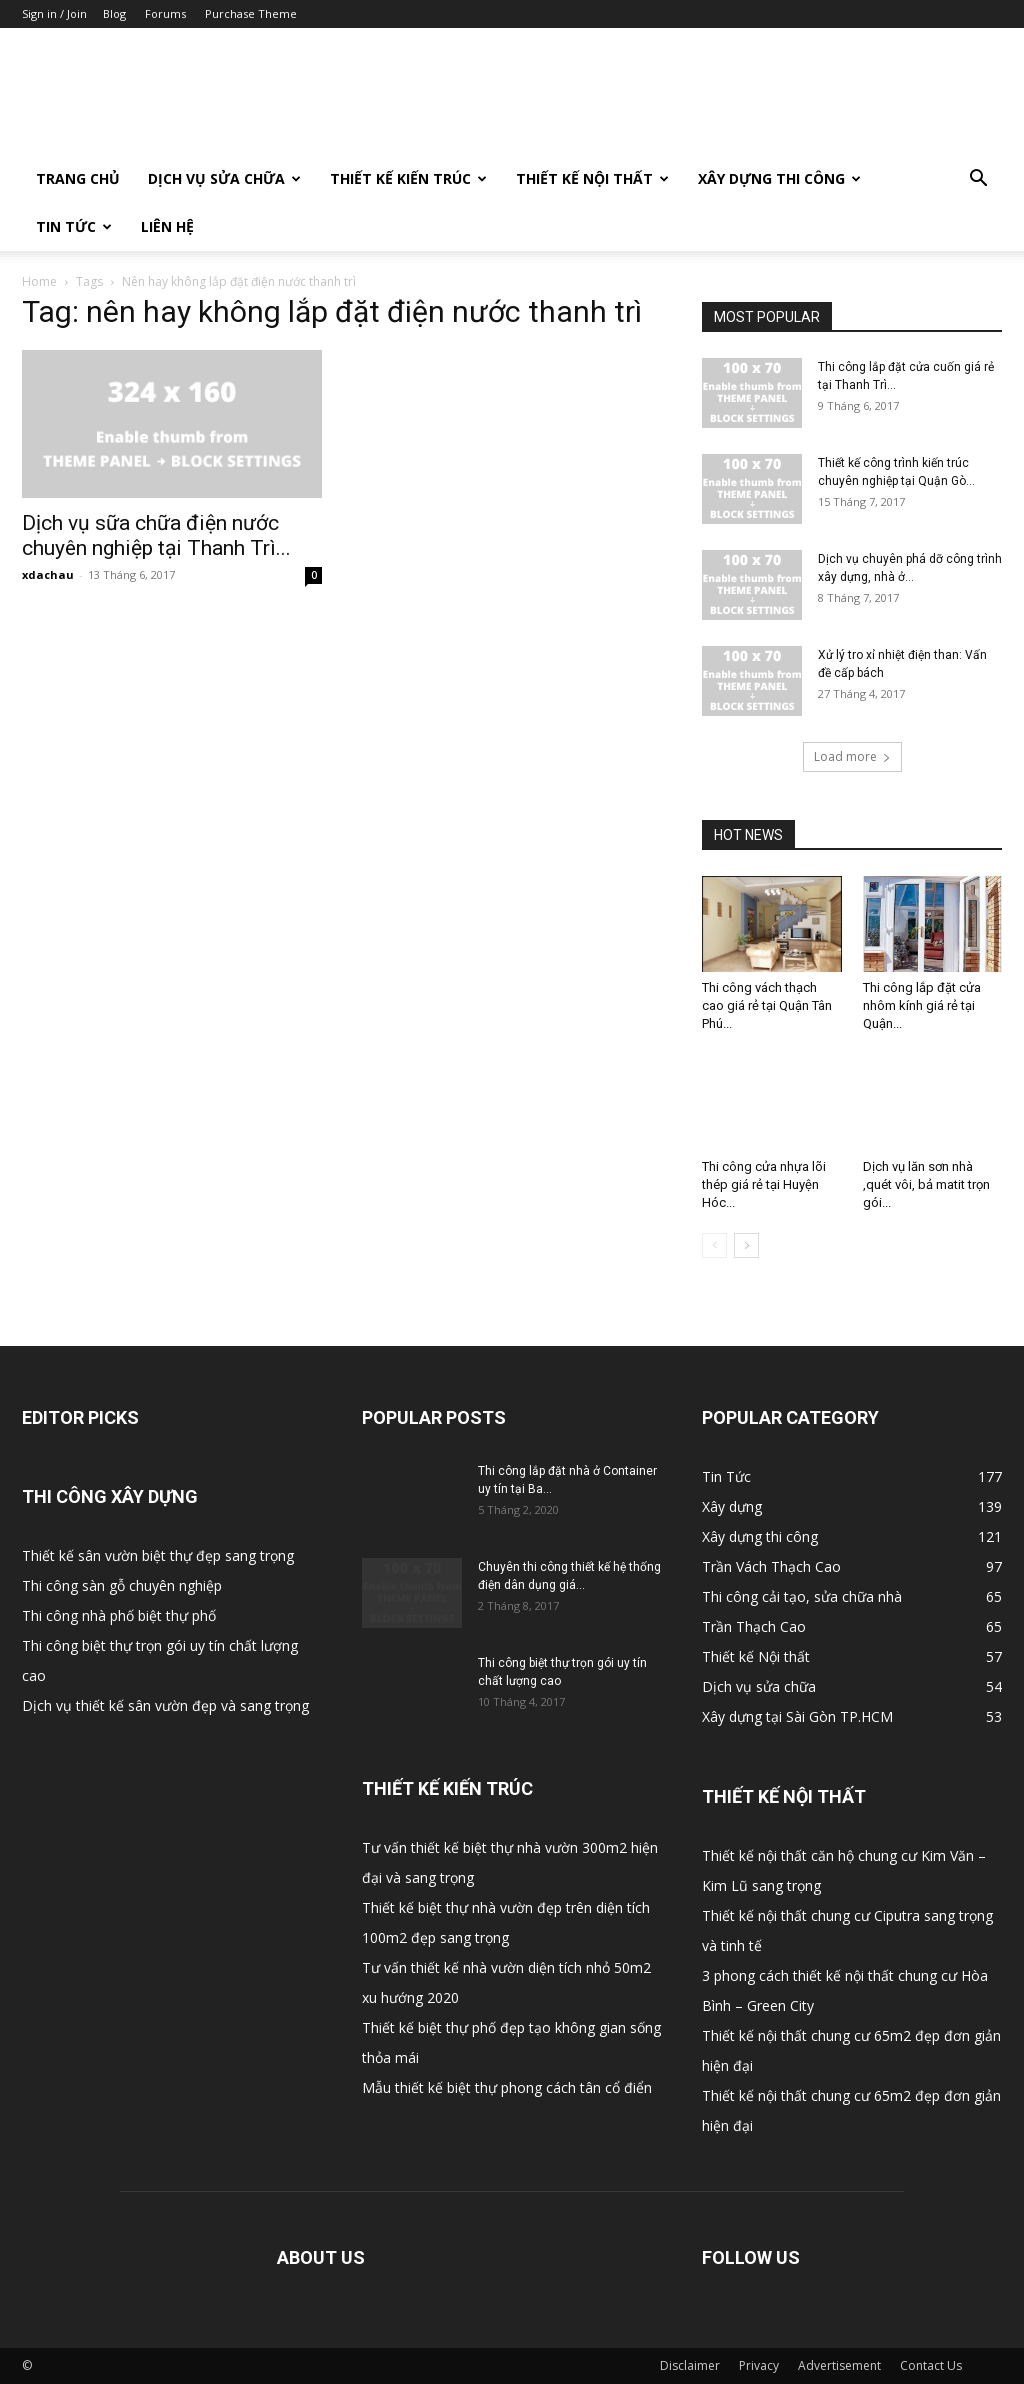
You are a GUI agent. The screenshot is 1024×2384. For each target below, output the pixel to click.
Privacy (759, 2365)
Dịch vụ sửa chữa (224, 178)
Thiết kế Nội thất (592, 178)
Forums (165, 13)
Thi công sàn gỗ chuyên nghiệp (122, 1585)
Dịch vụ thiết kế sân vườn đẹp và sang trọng (165, 1705)
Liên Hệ (167, 226)
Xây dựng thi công (779, 178)
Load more (852, 756)
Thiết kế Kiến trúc (408, 178)
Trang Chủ (78, 178)
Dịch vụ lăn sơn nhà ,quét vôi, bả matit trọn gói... (926, 1184)
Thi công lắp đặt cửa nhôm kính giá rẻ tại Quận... (922, 1005)
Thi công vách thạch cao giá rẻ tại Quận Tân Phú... (767, 1005)
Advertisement (839, 2365)
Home (39, 281)
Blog (114, 13)
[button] (978, 180)
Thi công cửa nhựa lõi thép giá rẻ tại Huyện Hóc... (764, 1184)
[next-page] (746, 1245)
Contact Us (931, 2365)
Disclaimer (690, 2365)
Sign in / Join (54, 13)
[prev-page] (714, 1245)
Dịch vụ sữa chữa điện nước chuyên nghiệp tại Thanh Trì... (156, 535)
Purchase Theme (251, 13)
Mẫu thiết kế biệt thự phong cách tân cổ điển (507, 2087)
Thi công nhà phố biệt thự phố (119, 1615)
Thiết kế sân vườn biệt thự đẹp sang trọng (158, 1555)
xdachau (48, 574)
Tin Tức (74, 226)
